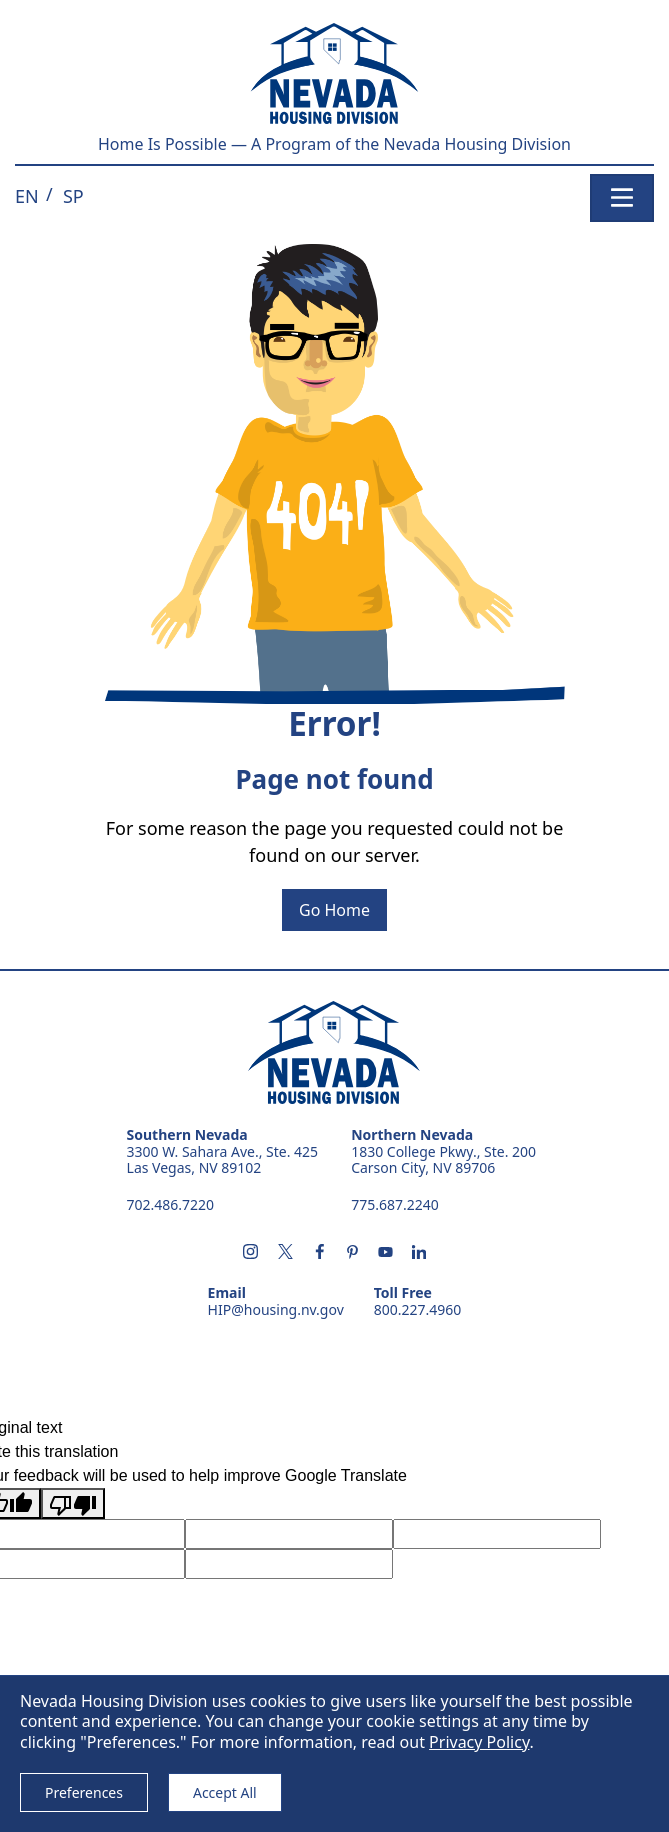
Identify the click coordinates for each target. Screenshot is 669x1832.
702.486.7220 (171, 1204)
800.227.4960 (418, 1310)
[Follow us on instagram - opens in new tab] (250, 1253)
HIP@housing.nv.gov (276, 1310)
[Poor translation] (73, 1503)
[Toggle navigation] (622, 198)
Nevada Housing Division (334, 1053)
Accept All (225, 1792)
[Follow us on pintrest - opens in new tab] (353, 1253)
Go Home (334, 910)
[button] (27, 196)
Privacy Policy (479, 1742)
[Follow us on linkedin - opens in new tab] (419, 1253)
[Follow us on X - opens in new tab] (285, 1253)
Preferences (84, 1792)
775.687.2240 (395, 1204)
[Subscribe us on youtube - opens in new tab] (385, 1253)
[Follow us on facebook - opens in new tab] (320, 1253)
